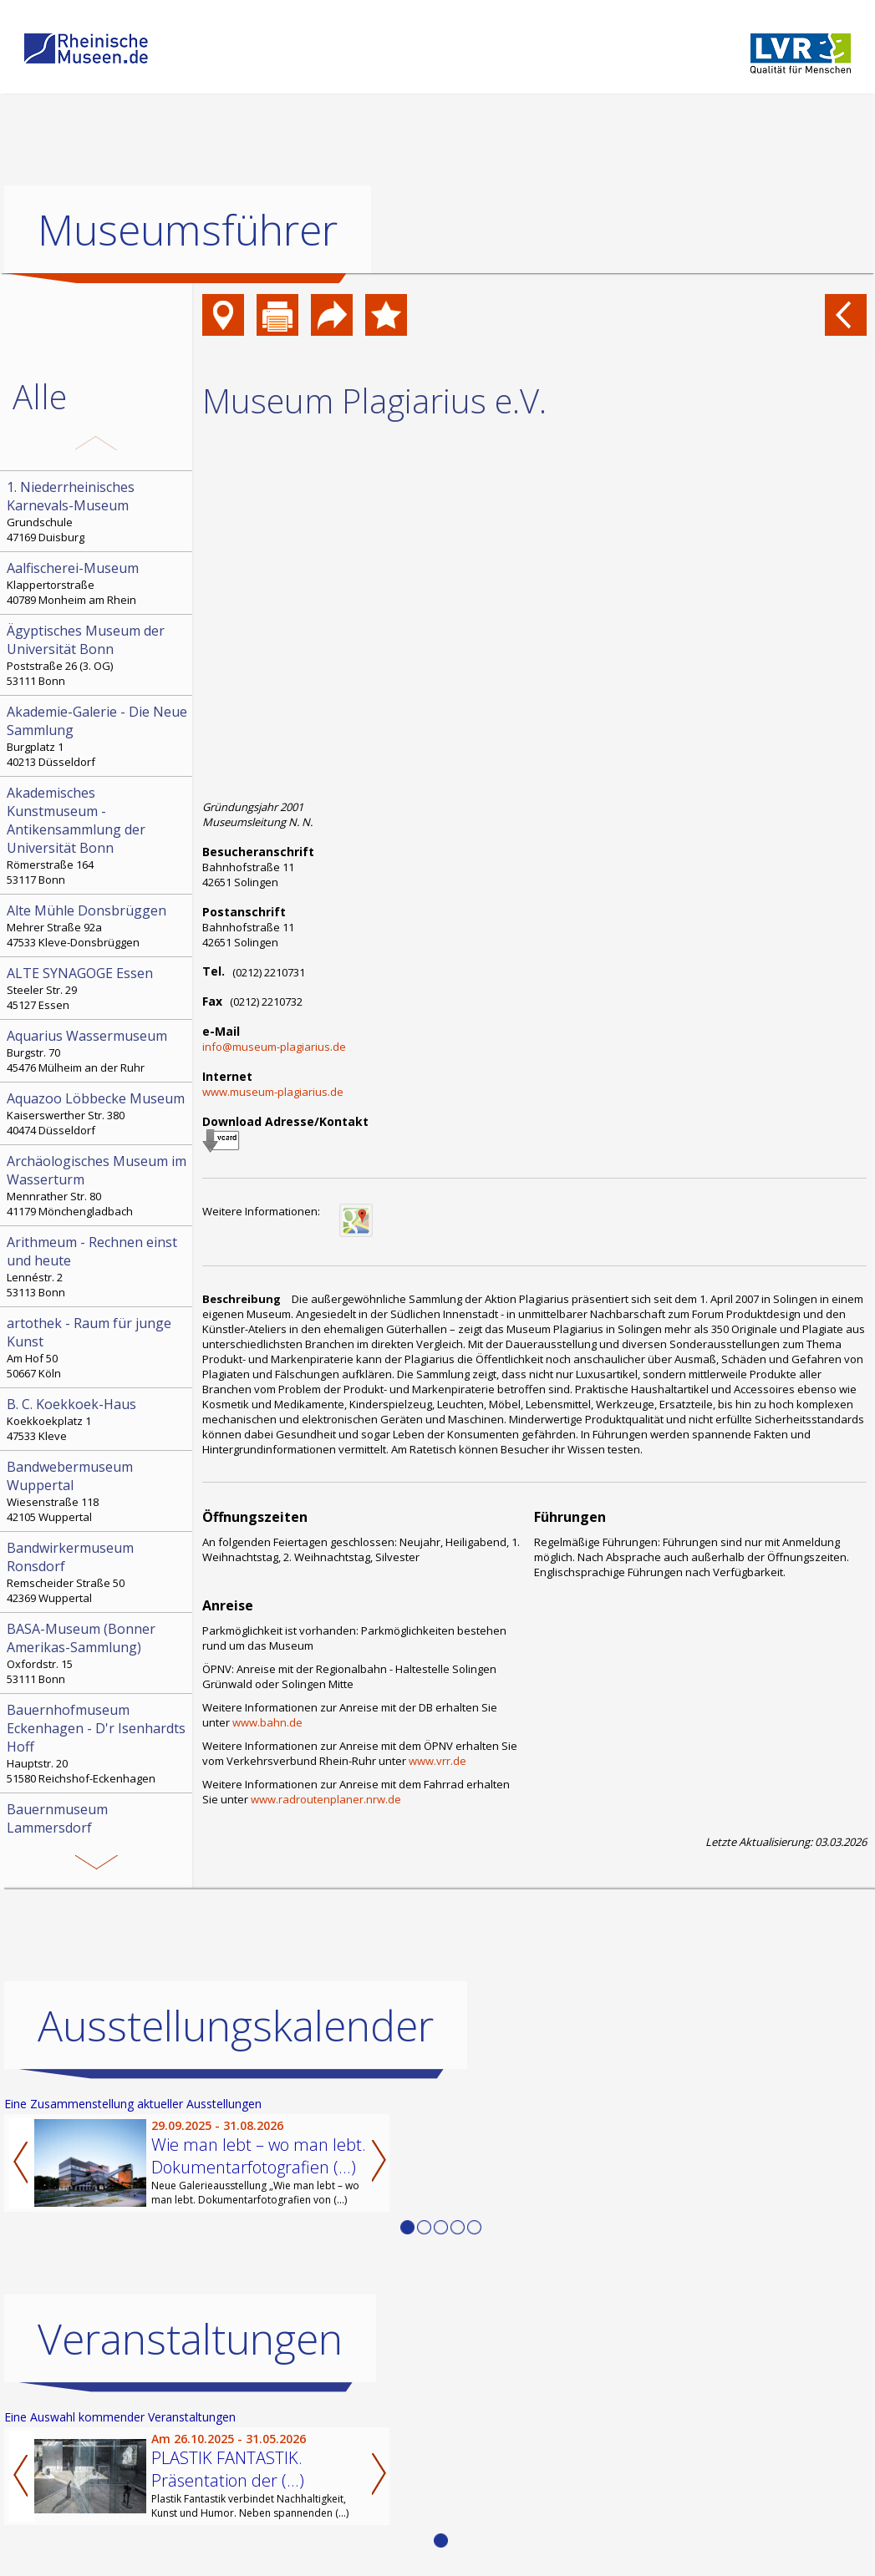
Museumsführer (188, 229)
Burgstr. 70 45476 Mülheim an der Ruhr (98, 1051)
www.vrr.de (437, 1760)
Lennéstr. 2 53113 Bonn (98, 1266)
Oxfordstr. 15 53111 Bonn (98, 1653)
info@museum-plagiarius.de (274, 1046)
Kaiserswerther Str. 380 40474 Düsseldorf (98, 1113)
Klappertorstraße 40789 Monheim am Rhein (98, 583)
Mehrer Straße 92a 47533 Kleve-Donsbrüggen (98, 925)
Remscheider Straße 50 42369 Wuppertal (98, 1572)
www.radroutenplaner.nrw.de (326, 1799)
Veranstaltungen (190, 2338)
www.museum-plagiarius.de (272, 1091)
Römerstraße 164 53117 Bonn (98, 835)
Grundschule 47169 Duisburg (98, 511)
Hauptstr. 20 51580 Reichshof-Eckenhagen (98, 1743)
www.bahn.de (267, 1722)
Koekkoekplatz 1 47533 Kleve (98, 1419)
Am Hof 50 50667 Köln (98, 1347)
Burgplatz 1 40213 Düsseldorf (98, 735)
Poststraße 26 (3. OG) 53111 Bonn (98, 654)
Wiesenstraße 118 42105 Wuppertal (98, 1491)
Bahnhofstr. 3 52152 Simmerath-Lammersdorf (98, 1833)
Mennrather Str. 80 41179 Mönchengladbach (98, 1185)
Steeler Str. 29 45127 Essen (98, 988)
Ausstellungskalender (236, 2025)
